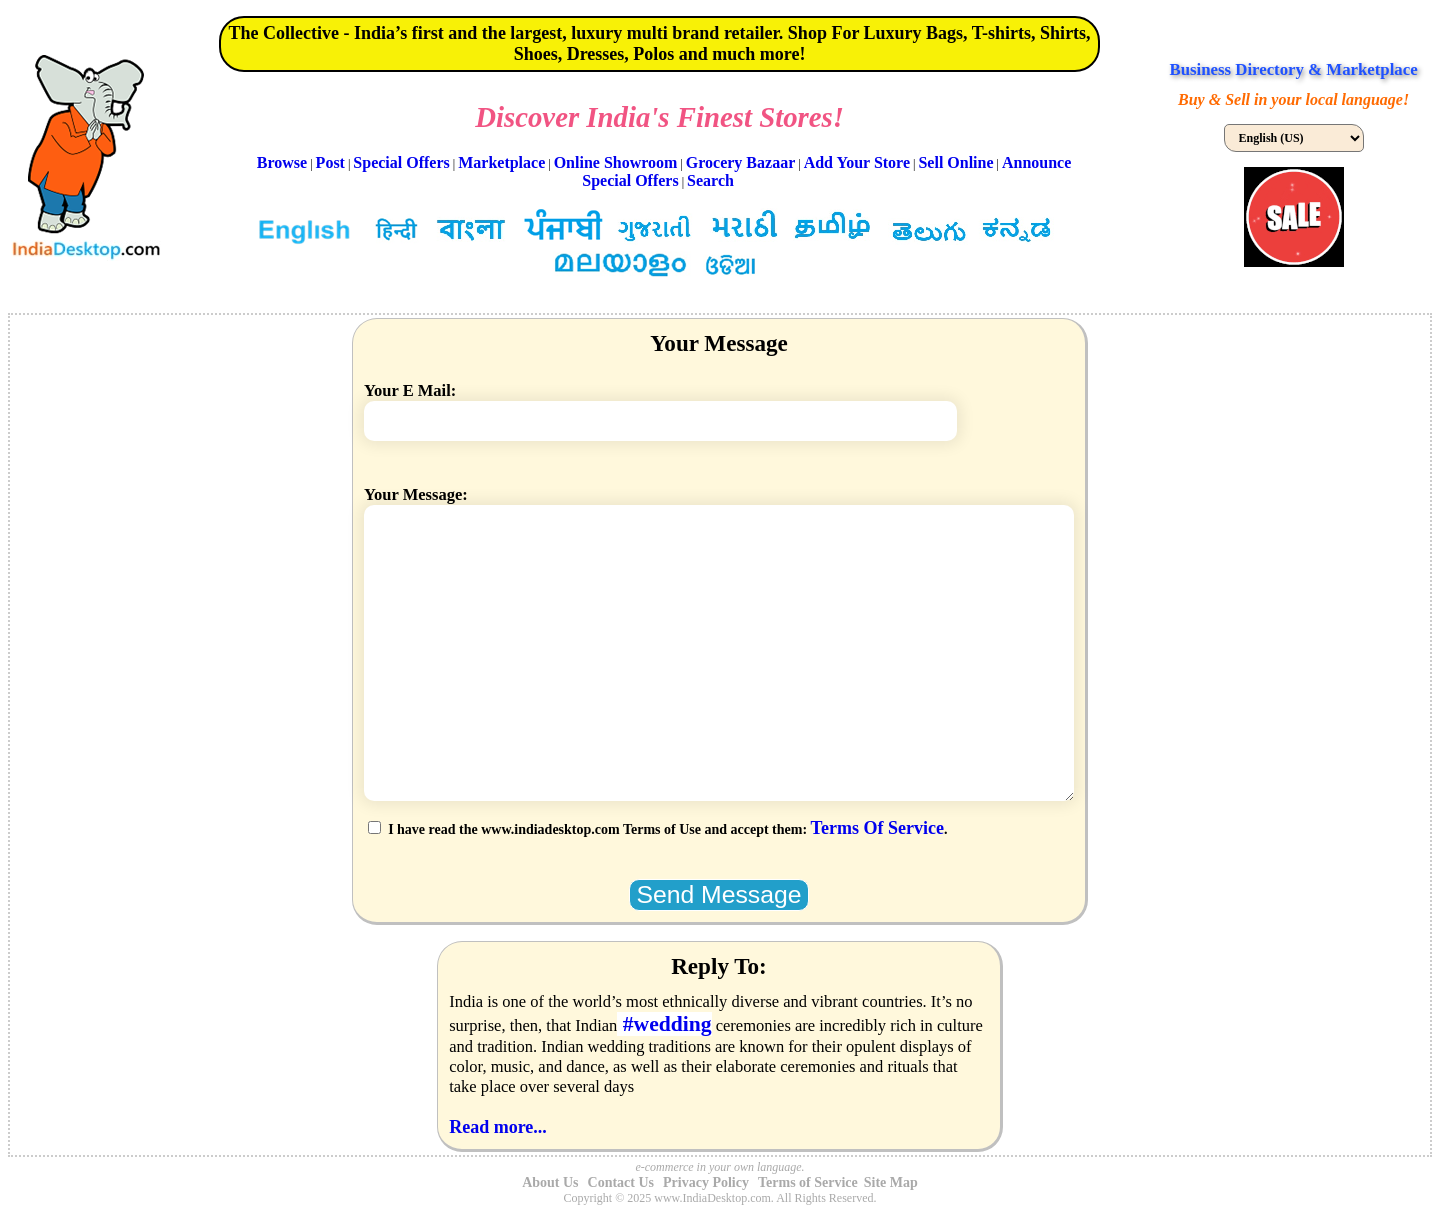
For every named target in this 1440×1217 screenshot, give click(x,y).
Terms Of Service (877, 828)
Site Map (891, 1182)
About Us (550, 1182)
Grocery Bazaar (740, 162)
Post (330, 162)
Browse (282, 162)
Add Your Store (857, 162)
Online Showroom (616, 162)
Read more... (498, 1127)
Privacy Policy (706, 1182)
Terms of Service (808, 1182)
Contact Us (621, 1182)
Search (710, 180)
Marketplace (501, 162)
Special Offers (401, 162)
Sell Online (955, 162)
